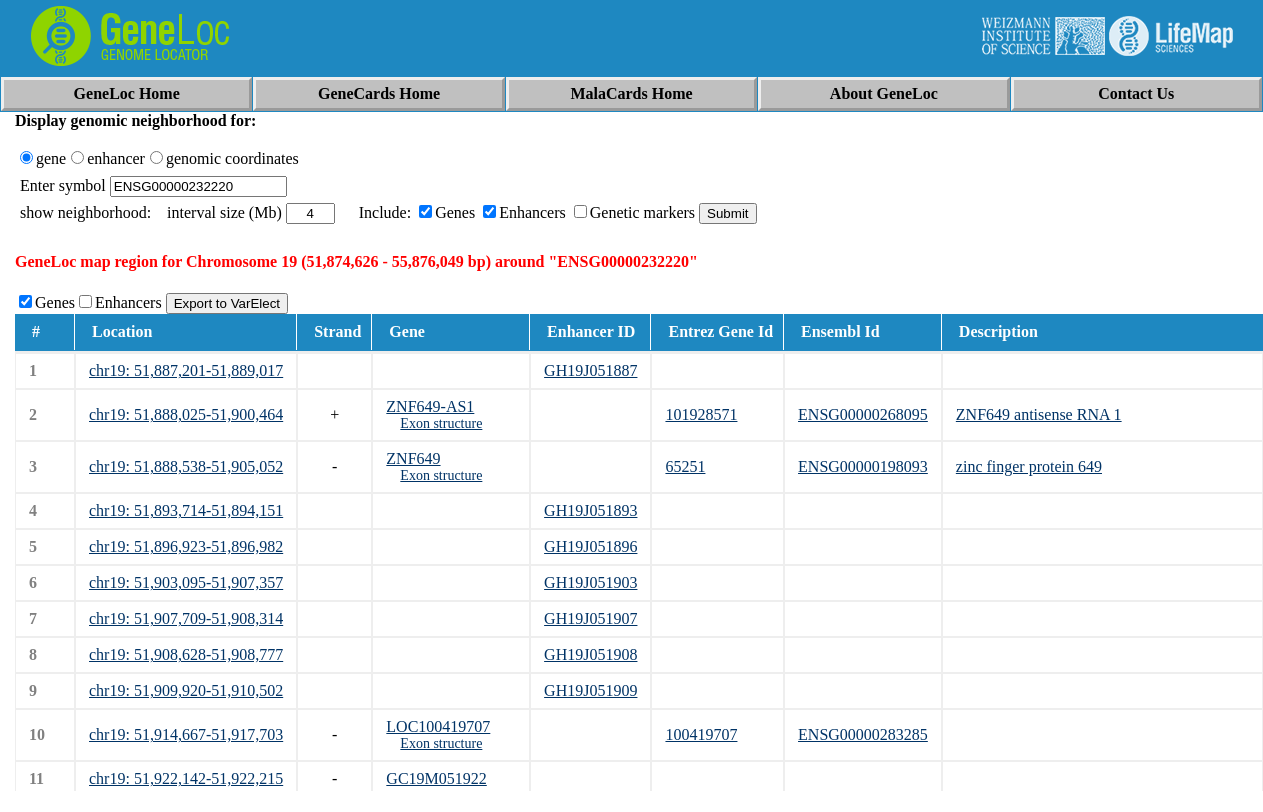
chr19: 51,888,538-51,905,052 (186, 466)
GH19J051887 (590, 370)
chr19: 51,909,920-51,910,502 (186, 690)
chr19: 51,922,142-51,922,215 (186, 778)
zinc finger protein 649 (1029, 466)
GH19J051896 (590, 546)
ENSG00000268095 (863, 414)
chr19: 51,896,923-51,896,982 (186, 546)
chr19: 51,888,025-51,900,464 (186, 414)
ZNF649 (413, 458)
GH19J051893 (590, 510)
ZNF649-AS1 (430, 406)
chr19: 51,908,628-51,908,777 (186, 654)
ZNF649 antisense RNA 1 (1039, 414)
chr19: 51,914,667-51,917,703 (186, 734)
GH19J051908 (590, 654)
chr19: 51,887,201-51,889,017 (186, 370)
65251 (685, 466)
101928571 (701, 414)
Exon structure (441, 423)
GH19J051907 (590, 618)
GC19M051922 (436, 778)
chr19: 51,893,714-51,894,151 (186, 510)
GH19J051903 (590, 582)
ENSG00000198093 (863, 466)
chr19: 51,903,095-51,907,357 (186, 582)
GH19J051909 (590, 690)
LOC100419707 (438, 726)
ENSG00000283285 (863, 734)
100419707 (701, 734)
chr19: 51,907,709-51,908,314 (186, 618)
